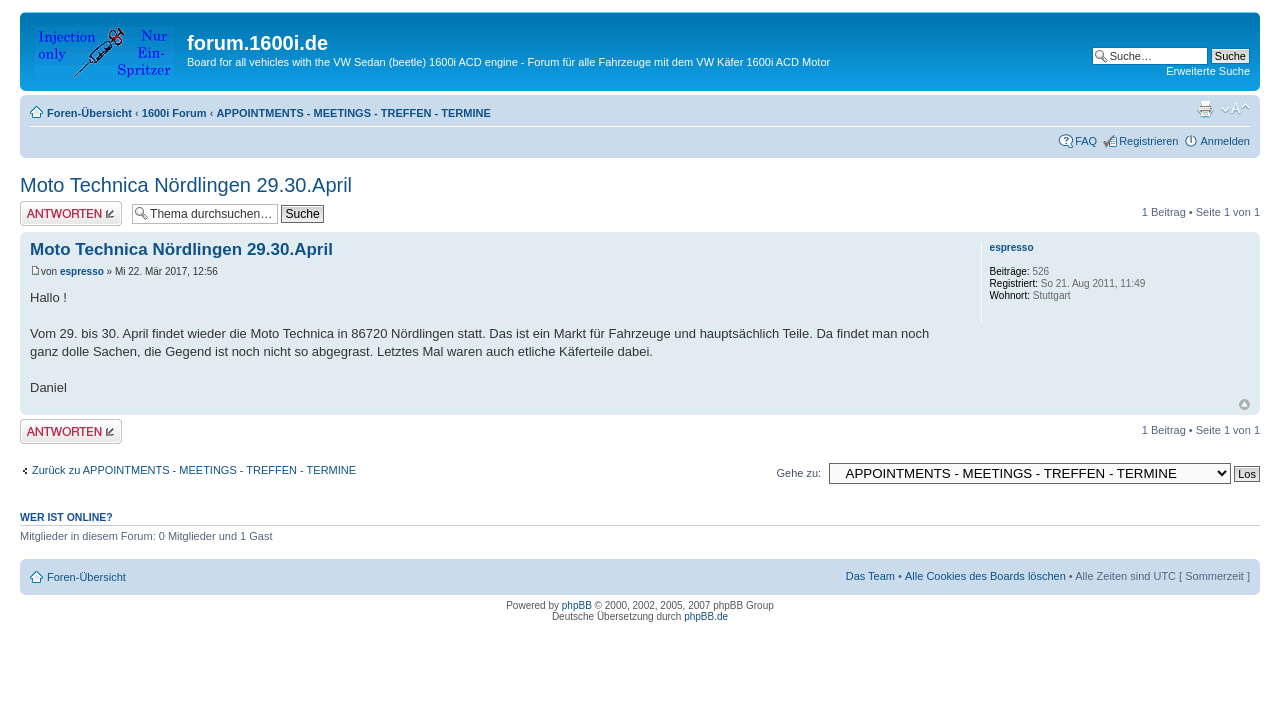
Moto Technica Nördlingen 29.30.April (186, 185)
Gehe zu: (798, 473)
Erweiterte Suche (1208, 71)
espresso (82, 271)
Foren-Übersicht (89, 113)
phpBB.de (706, 616)
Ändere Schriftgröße (1235, 109)
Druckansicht (1205, 109)
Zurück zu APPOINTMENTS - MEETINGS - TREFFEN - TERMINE (194, 470)
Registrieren (1148, 141)
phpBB (577, 605)
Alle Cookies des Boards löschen (985, 576)
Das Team (870, 576)
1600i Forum (174, 113)
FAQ (1086, 141)
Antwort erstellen (71, 213)
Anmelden (1225, 141)
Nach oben (1244, 404)
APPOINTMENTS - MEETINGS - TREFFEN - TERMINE (353, 113)
